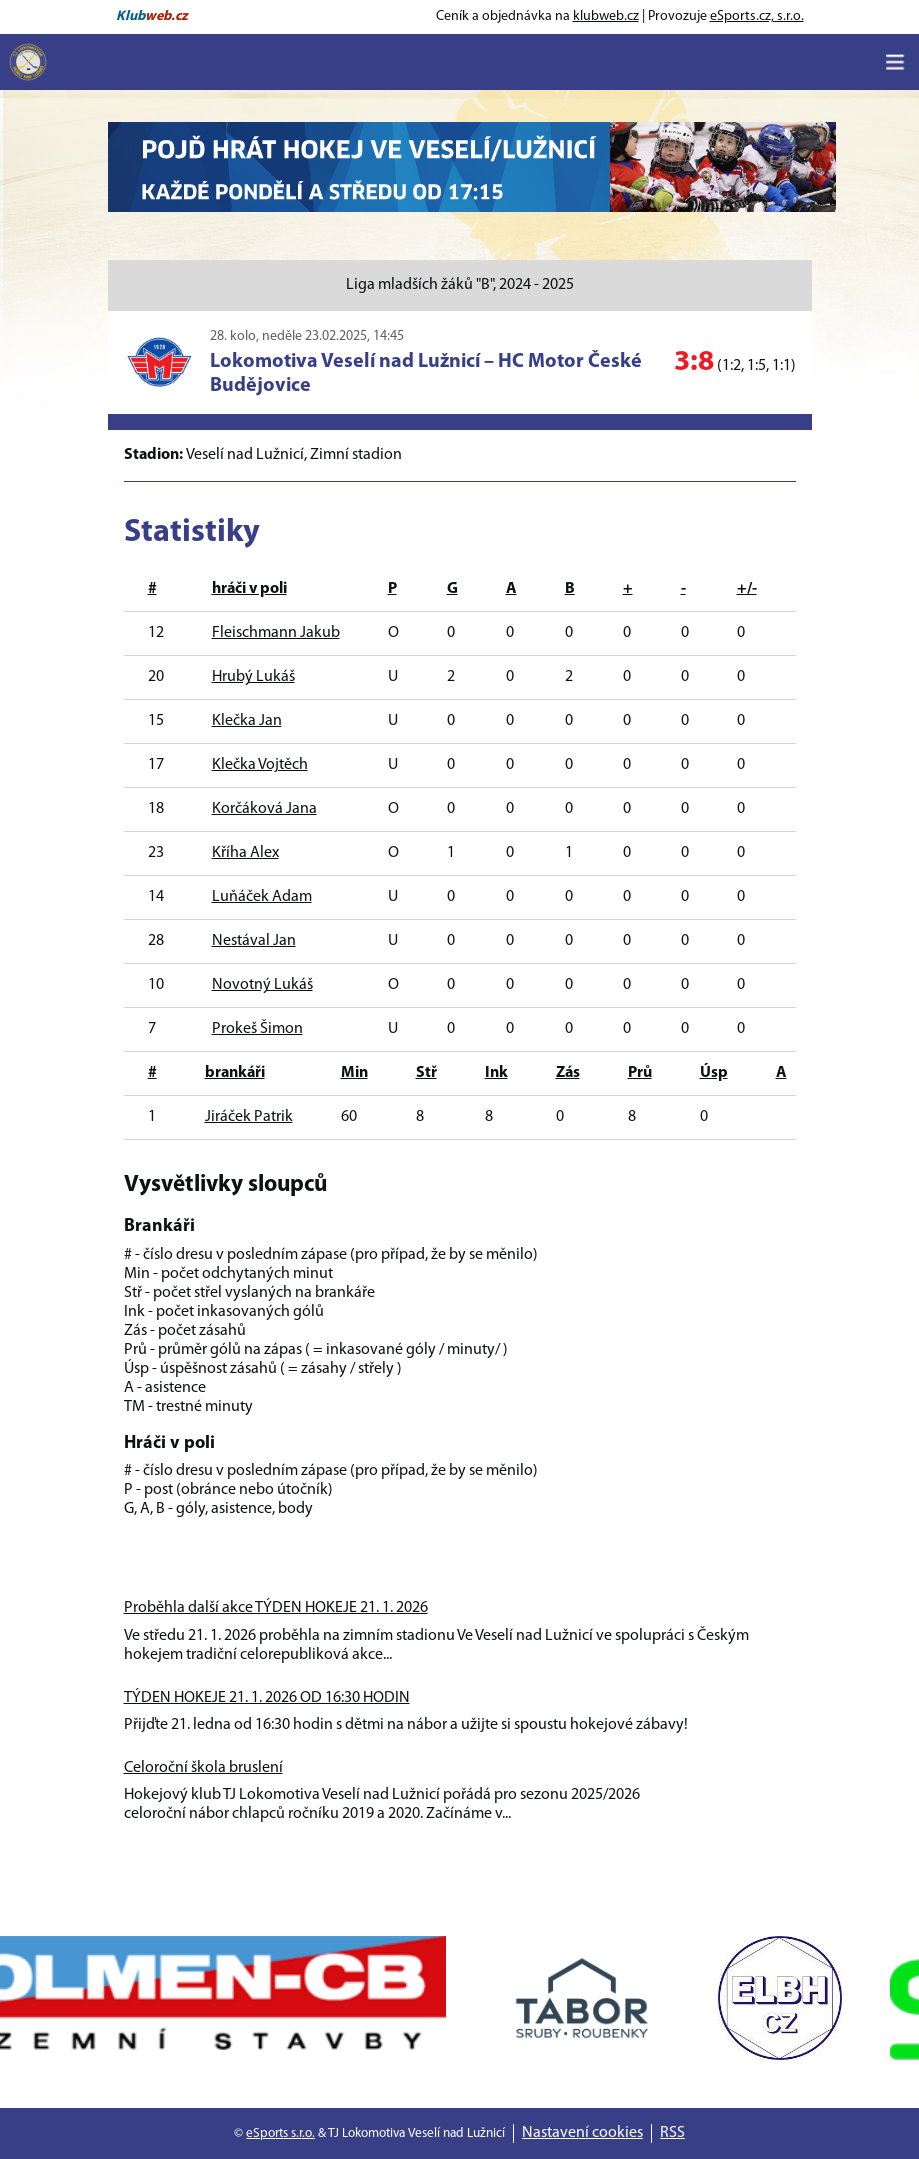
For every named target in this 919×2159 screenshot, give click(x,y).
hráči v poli (249, 589)
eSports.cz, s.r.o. (757, 16)
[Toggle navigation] (895, 62)
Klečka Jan (247, 721)
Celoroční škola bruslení (203, 1768)
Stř (426, 1073)
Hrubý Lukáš (253, 677)
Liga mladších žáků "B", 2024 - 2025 (460, 285)
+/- (747, 589)
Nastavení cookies (582, 2133)
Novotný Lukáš (262, 985)
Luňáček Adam (262, 897)
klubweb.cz (606, 16)
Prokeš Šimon (257, 1029)
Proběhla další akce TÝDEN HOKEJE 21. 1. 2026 (276, 1608)
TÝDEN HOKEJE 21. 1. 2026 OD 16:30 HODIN (267, 1698)
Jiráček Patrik (249, 1117)
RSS (672, 2133)
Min (354, 1073)
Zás (568, 1073)
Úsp (714, 1073)
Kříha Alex (245, 853)
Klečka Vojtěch (260, 765)
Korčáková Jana (264, 809)
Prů (640, 1073)
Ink (496, 1073)
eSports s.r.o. (280, 2133)
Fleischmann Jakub (276, 633)
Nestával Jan (254, 941)
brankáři (235, 1073)
